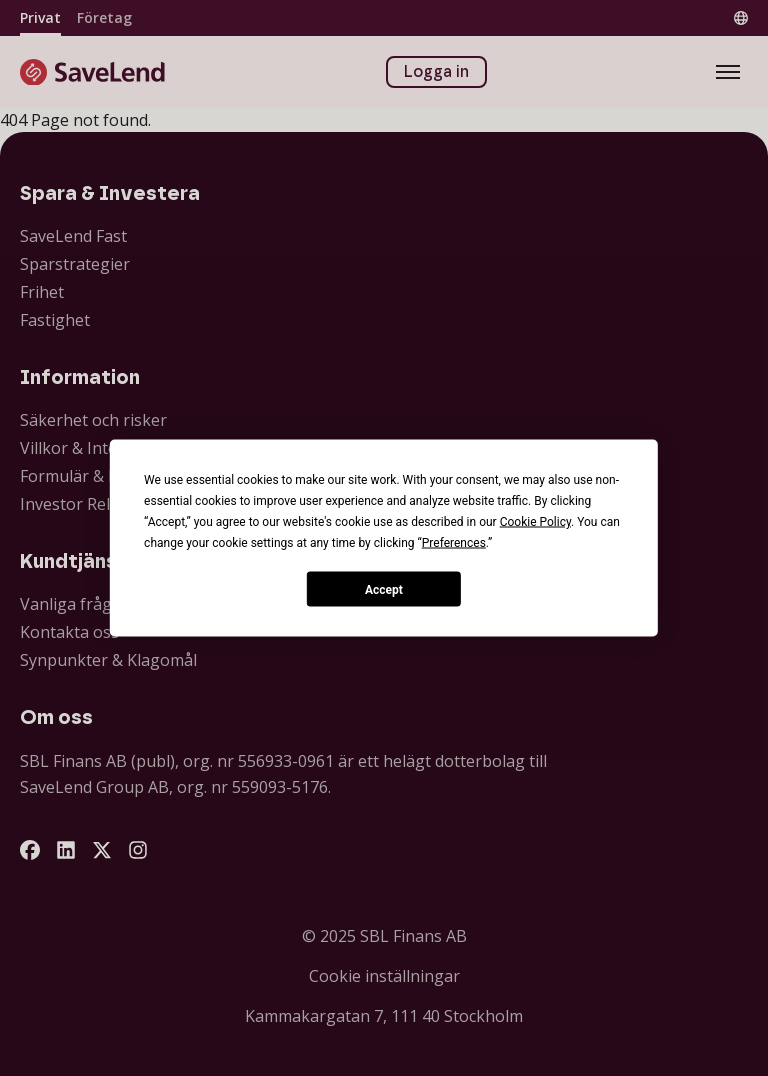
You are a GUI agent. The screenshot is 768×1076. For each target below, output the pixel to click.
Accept (384, 589)
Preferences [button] (454, 543)
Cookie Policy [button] (535, 522)
